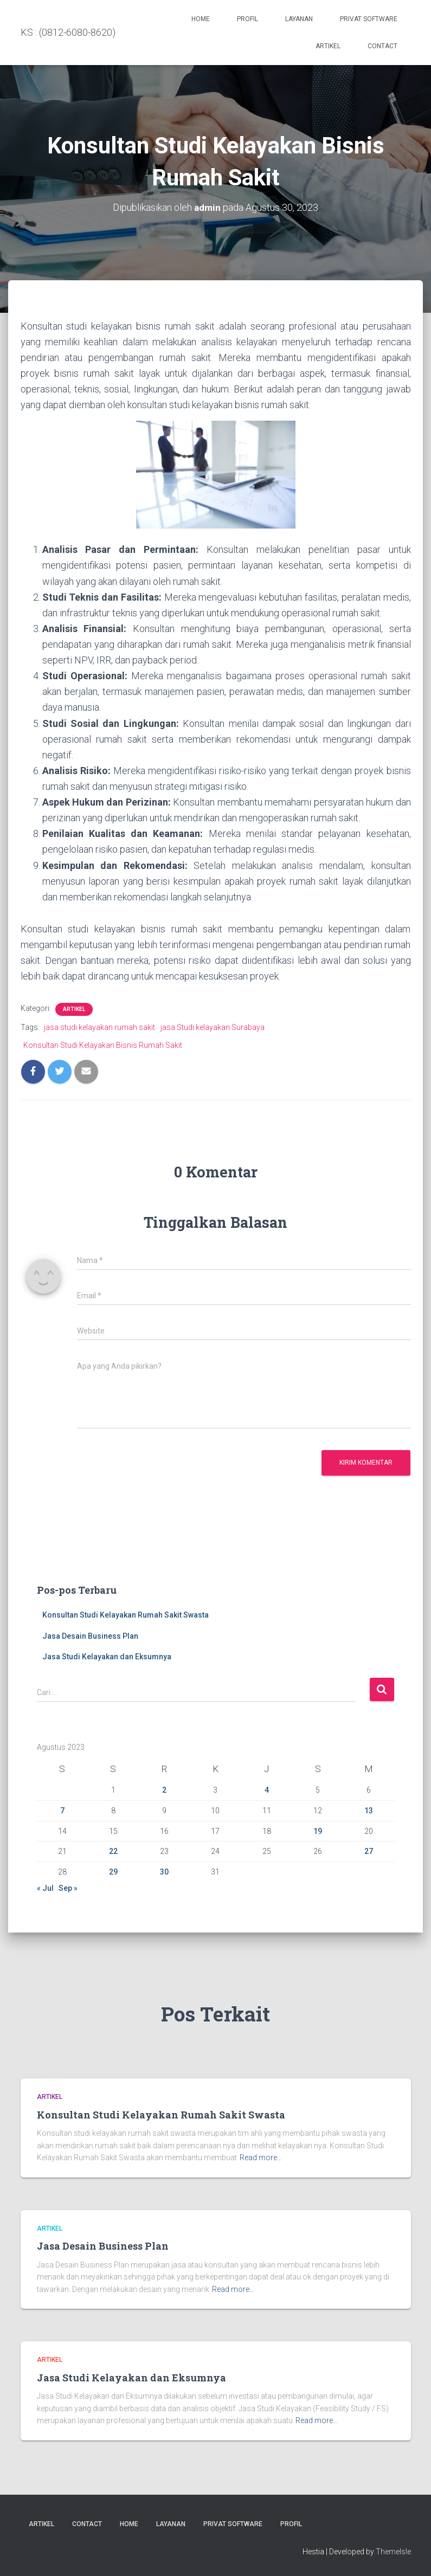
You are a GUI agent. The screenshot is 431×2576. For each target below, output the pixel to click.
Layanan (299, 19)
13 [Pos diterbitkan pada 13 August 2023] (368, 1810)
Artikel (328, 46)
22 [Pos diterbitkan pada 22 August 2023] (113, 1851)
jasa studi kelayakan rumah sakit (99, 1027)
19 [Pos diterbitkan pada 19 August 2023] (317, 1831)
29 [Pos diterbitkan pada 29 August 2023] (113, 1871)
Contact (382, 46)
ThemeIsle (393, 2551)
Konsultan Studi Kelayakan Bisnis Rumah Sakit (102, 1045)
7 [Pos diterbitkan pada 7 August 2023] (62, 1810)
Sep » (68, 1888)
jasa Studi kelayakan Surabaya (212, 1027)
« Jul (45, 1888)
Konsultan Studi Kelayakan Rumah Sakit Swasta (125, 1615)
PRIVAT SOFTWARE (368, 19)
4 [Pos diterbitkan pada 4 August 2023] (267, 1790)
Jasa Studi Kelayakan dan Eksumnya (106, 1656)
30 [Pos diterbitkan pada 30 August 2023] (164, 1871)
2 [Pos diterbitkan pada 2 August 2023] (164, 1790)
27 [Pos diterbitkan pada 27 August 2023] (368, 1851)
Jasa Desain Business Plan (90, 1636)
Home (200, 19)
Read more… (261, 2157)
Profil (247, 19)
